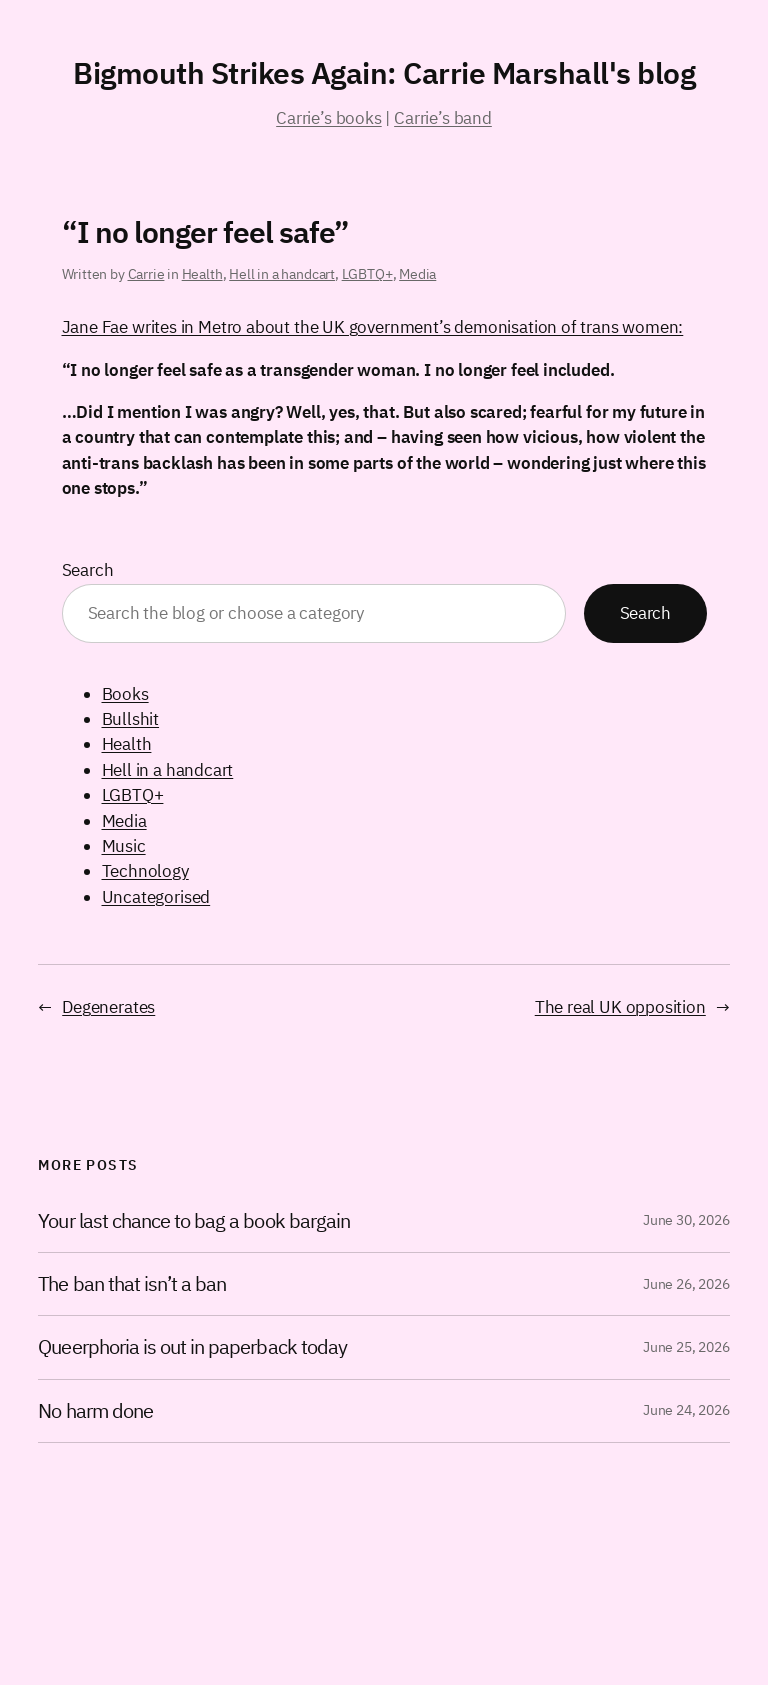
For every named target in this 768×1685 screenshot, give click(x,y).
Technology (145, 871)
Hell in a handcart (282, 274)
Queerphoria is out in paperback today (192, 1347)
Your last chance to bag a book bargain (194, 1221)
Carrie (146, 274)
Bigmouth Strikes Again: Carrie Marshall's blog (384, 72)
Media (417, 274)
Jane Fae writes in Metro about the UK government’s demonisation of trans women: (373, 327)
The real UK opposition (620, 1007)
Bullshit (131, 719)
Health (202, 274)
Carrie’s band (443, 118)
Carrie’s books (328, 118)
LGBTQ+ (367, 274)
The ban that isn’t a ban (132, 1284)
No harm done (95, 1411)
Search (88, 570)
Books (125, 694)
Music (124, 846)
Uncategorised (156, 897)
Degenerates (108, 1007)
